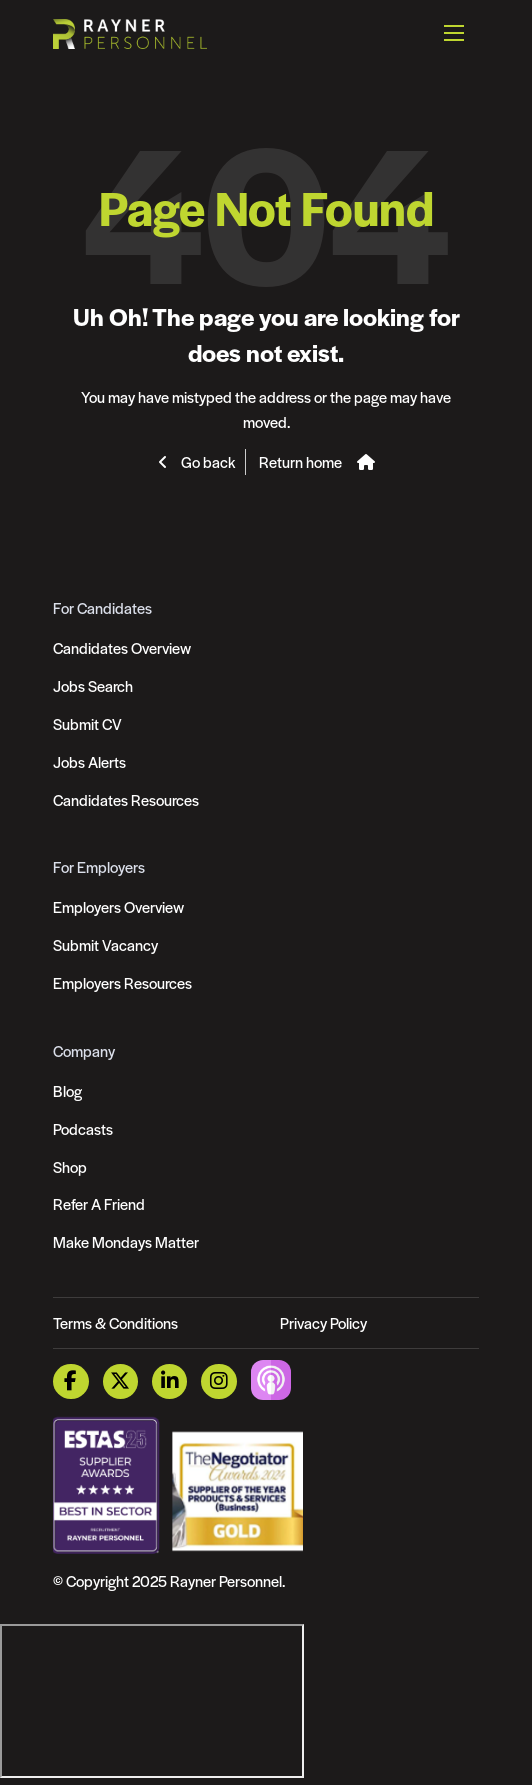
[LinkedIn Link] (169, 1381)
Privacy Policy (323, 1322)
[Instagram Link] (218, 1381)
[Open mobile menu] (454, 33)
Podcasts (83, 1128)
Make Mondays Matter (126, 1241)
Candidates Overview (122, 647)
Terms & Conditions (115, 1322)
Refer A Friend (99, 1203)
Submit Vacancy (105, 944)
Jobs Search (93, 685)
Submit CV (87, 723)
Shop (70, 1166)
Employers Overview (118, 906)
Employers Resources (122, 982)
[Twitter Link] (120, 1381)
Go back (206, 461)
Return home (300, 461)
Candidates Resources (126, 799)
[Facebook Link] (70, 1381)
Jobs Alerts (89, 761)
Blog (67, 1090)
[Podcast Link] (271, 1378)
